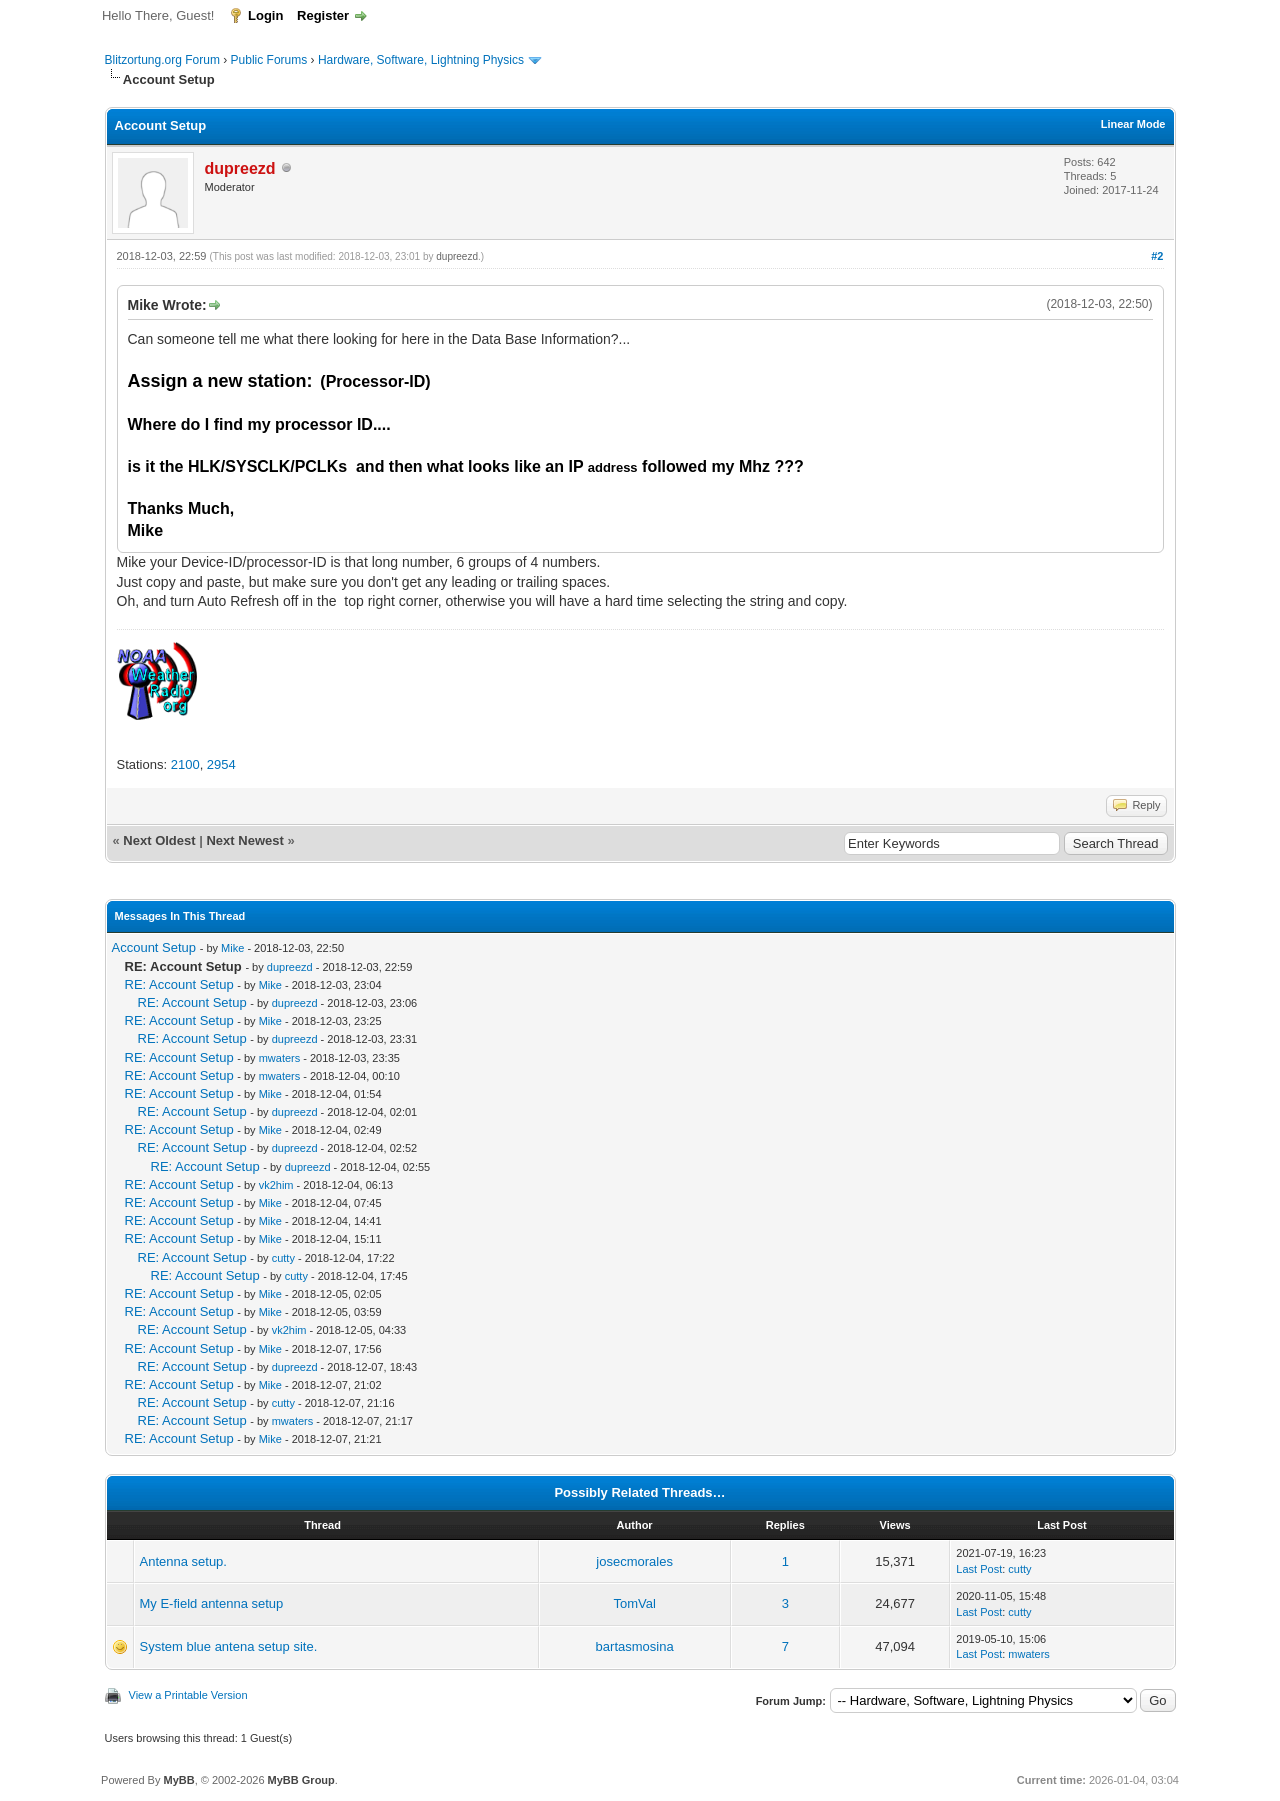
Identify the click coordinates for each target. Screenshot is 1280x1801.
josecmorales (634, 1561)
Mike (232, 948)
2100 (185, 764)
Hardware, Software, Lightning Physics (421, 60)
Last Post (979, 1569)
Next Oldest (159, 840)
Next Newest (244, 840)
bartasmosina (635, 1646)
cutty (283, 1258)
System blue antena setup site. (229, 1646)
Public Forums (269, 60)
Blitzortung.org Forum (162, 60)
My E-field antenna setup (212, 1603)
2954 (221, 764)
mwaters (280, 1058)
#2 (1157, 256)
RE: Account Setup (179, 984)
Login (265, 15)
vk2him (276, 1185)
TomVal (634, 1603)
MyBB (178, 1780)
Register (323, 15)
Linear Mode (1133, 124)
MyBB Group (301, 1780)
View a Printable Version (188, 1695)
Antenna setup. (183, 1561)
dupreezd (457, 256)
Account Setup (154, 947)
